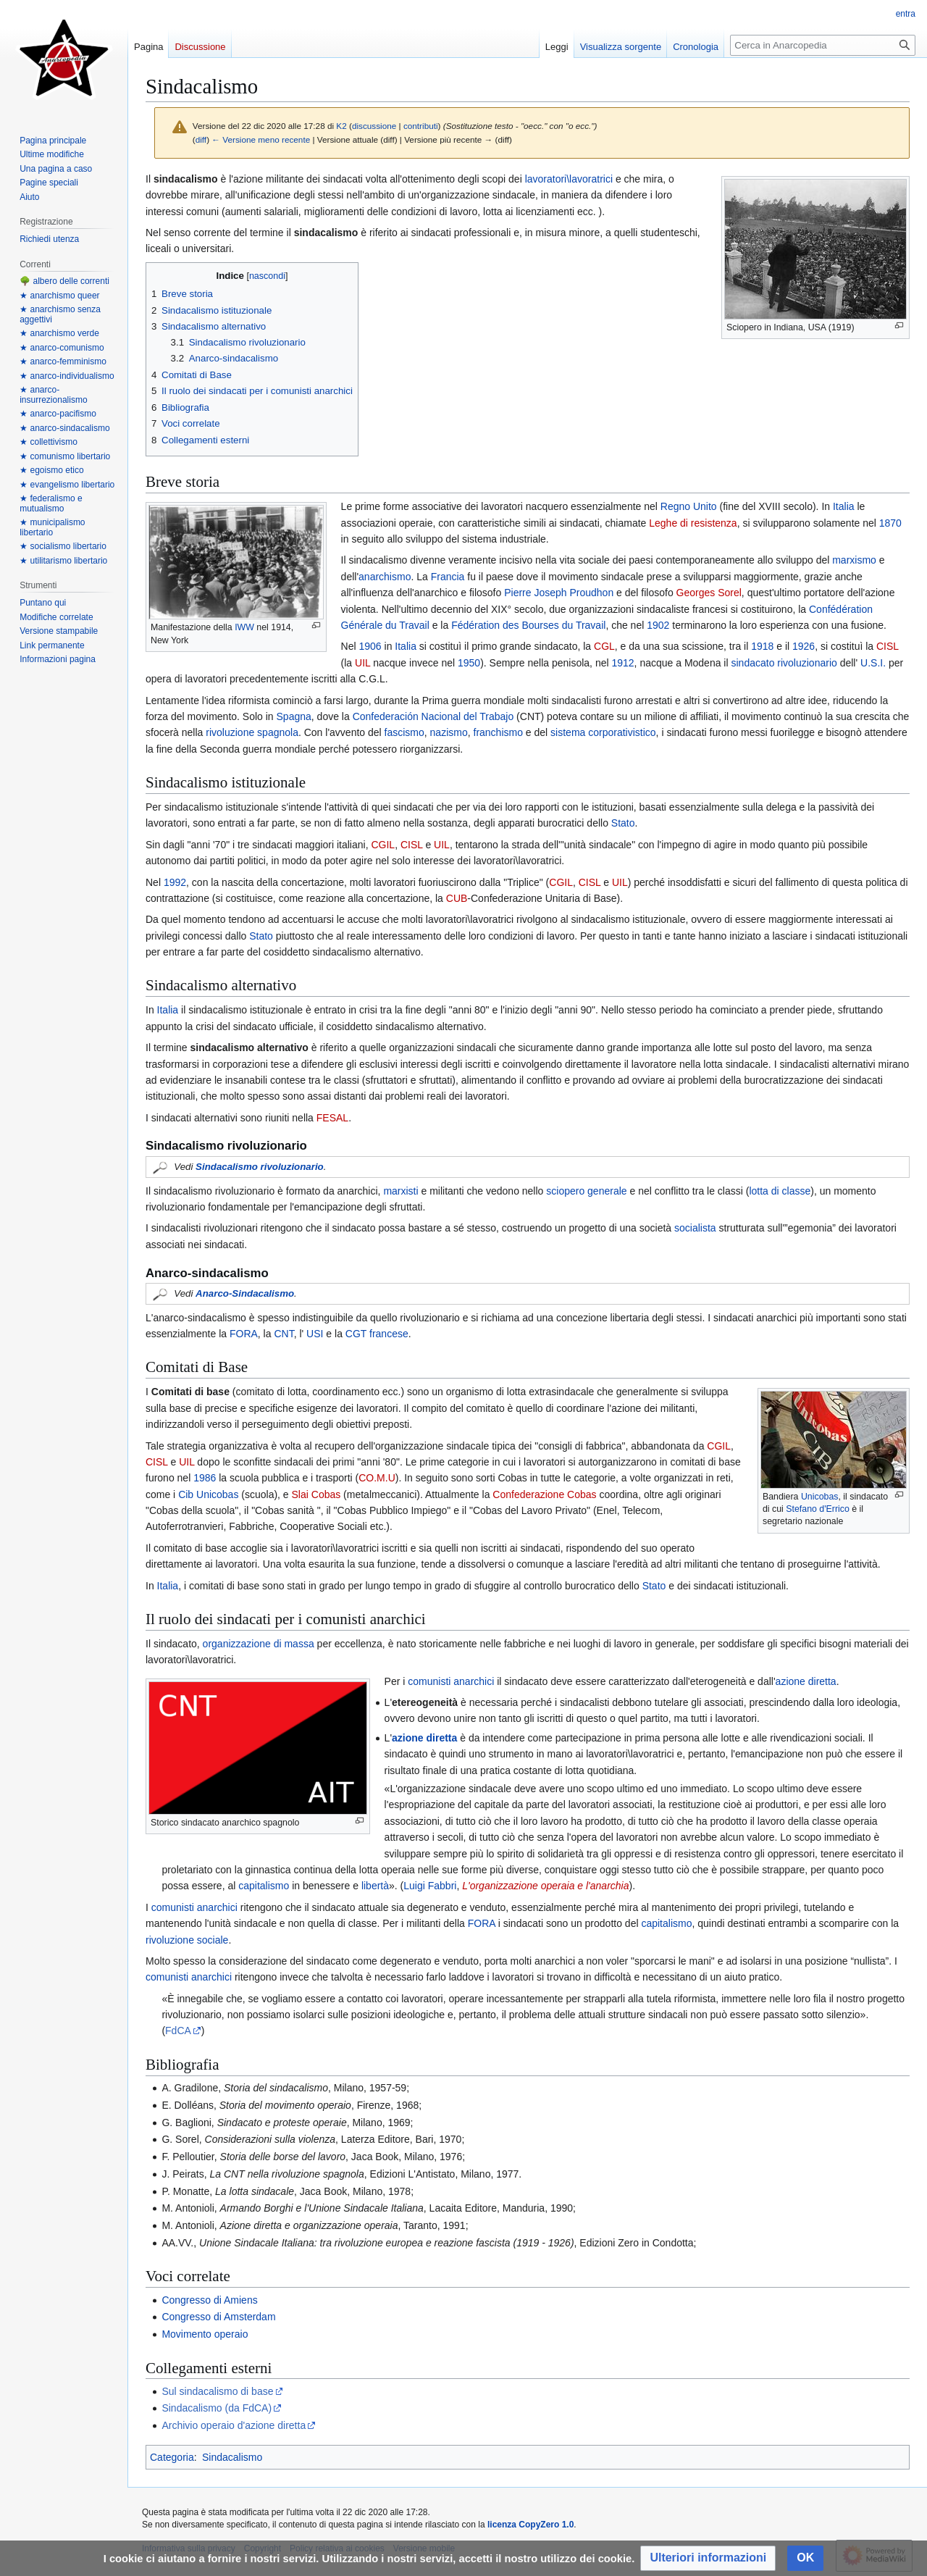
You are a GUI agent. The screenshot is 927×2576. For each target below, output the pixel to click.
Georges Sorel (709, 592)
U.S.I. (871, 663)
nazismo (449, 732)
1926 (803, 646)
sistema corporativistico (603, 732)
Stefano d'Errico (818, 1509)
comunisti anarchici (451, 1681)
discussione (374, 125)
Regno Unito (688, 506)
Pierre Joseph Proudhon (558, 592)
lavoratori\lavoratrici (569, 179)
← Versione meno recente (260, 139)
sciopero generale (586, 1191)
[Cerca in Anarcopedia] (822, 45)
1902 (658, 625)
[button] (708, 2558)
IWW (244, 627)
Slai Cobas (316, 1494)
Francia (448, 576)
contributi (420, 125)
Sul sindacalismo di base (217, 2391)
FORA (244, 1333)
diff (201, 139)
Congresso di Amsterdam (218, 2316)
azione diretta (806, 1681)
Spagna (294, 716)
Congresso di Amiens (209, 2300)
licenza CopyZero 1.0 (530, 2524)
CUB (457, 898)
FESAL (332, 1118)
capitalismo (263, 1885)
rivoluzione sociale (187, 1940)
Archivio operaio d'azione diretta (234, 2425)
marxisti (400, 1191)
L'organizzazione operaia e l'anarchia (545, 1885)
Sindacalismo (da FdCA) (217, 2408)
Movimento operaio (205, 2334)
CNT (283, 1333)
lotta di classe (779, 1191)
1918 (762, 646)
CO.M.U (376, 1478)
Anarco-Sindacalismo (245, 1293)
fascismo (404, 732)
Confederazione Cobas (544, 1494)
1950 (469, 663)
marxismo (854, 560)
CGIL (383, 844)
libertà (375, 1885)
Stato (623, 823)
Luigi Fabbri (429, 1885)
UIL (362, 663)
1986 (204, 1478)
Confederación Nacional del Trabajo (433, 716)
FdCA (178, 2030)
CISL (887, 646)
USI (313, 1333)
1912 (622, 663)
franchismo (498, 732)
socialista (695, 1228)
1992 (175, 882)
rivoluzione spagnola (252, 732)
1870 (890, 523)
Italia (844, 506)
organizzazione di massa (258, 1643)
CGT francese (376, 1333)
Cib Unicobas (208, 1494)
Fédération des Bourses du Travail (528, 625)
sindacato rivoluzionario (783, 663)
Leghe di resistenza (693, 523)
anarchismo (384, 576)
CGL (604, 646)
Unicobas (820, 1497)
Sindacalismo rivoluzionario (260, 1166)
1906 (370, 646)
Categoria (172, 2457)
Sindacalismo (232, 2457)
